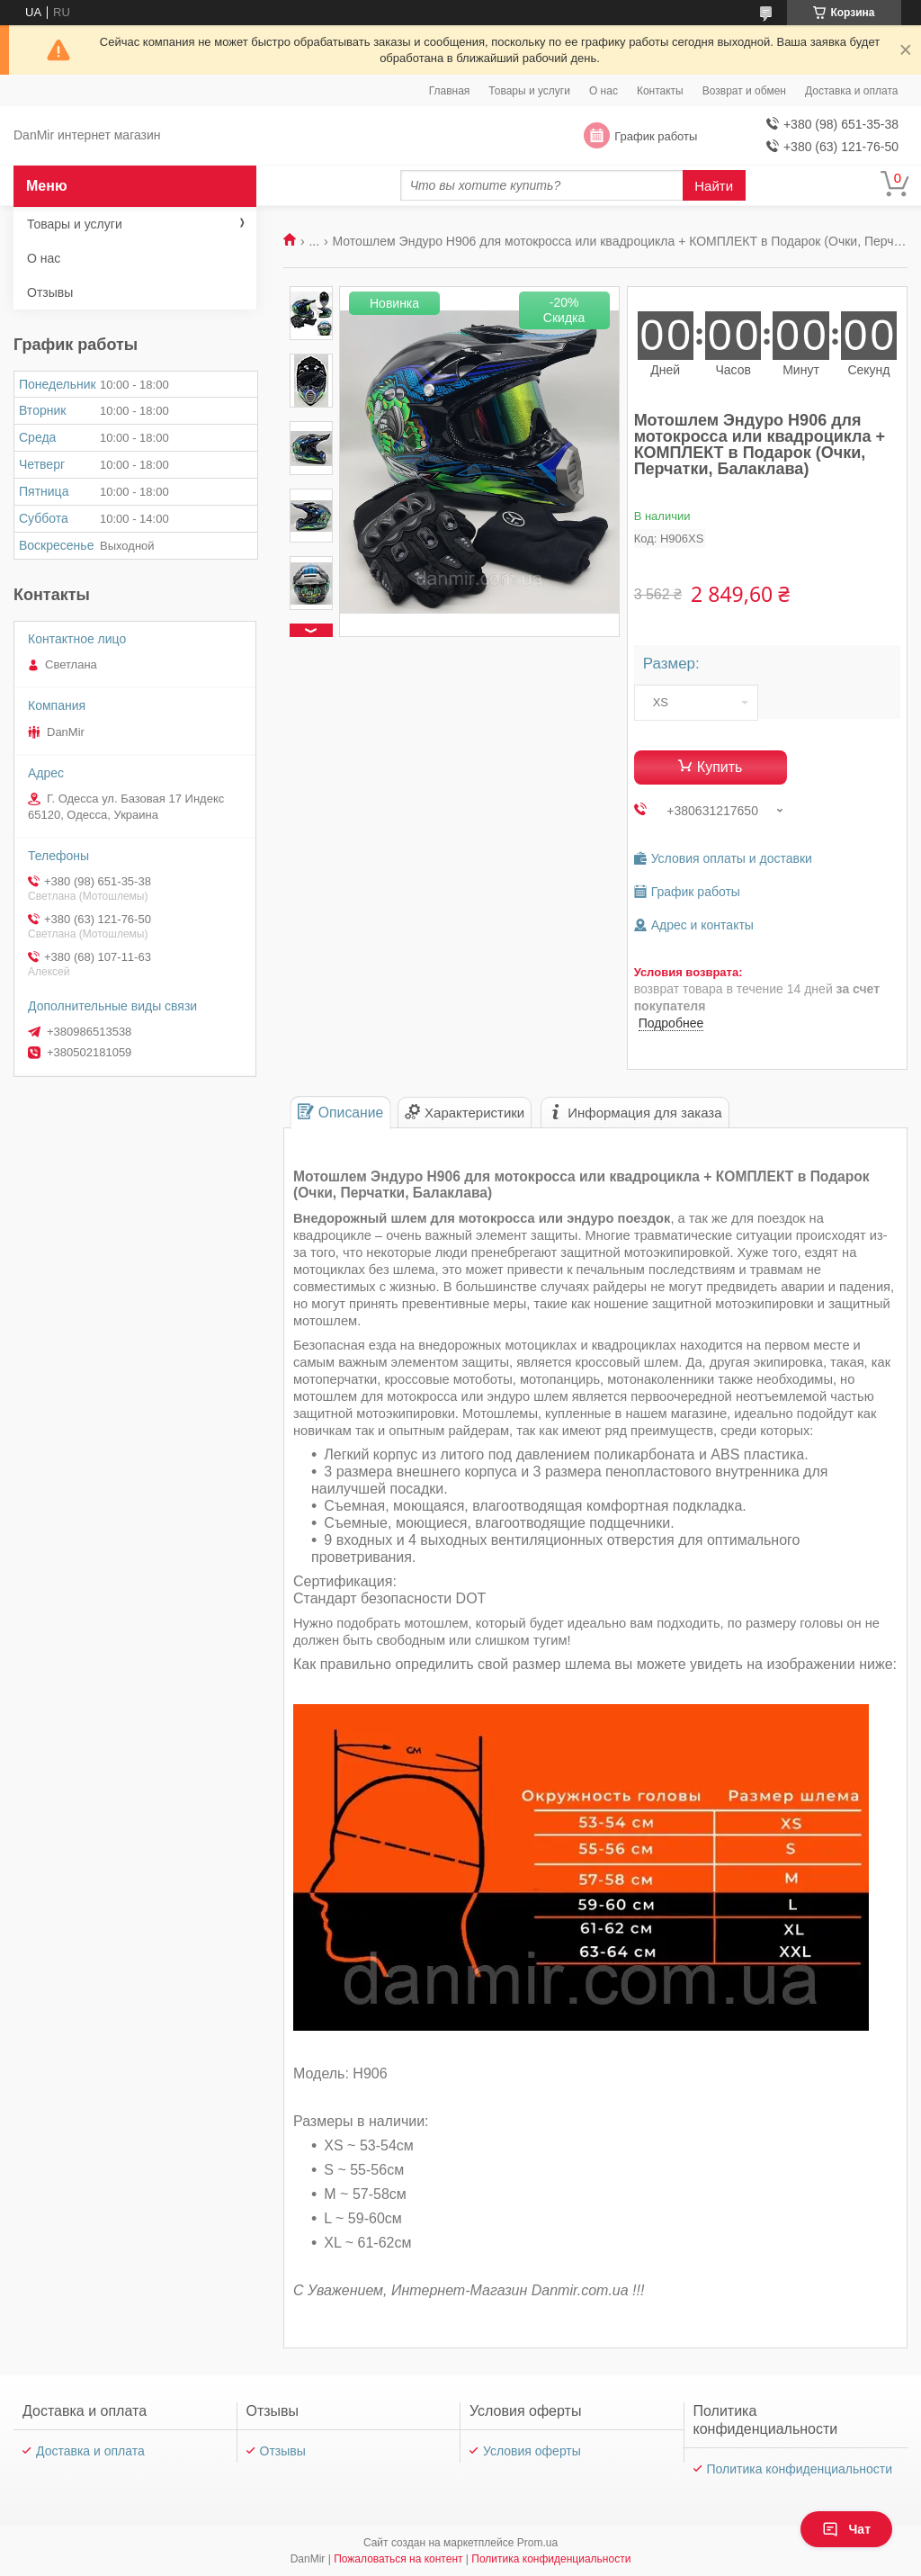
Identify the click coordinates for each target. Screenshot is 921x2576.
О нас (603, 91)
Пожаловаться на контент (398, 2559)
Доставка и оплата (852, 91)
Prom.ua (537, 2542)
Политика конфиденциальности (800, 2469)
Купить (720, 767)
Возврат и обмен (744, 91)
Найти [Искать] (713, 185)
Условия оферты (532, 2451)
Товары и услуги (529, 91)
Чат (846, 2529)
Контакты (660, 91)
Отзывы (50, 292)
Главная (449, 91)
